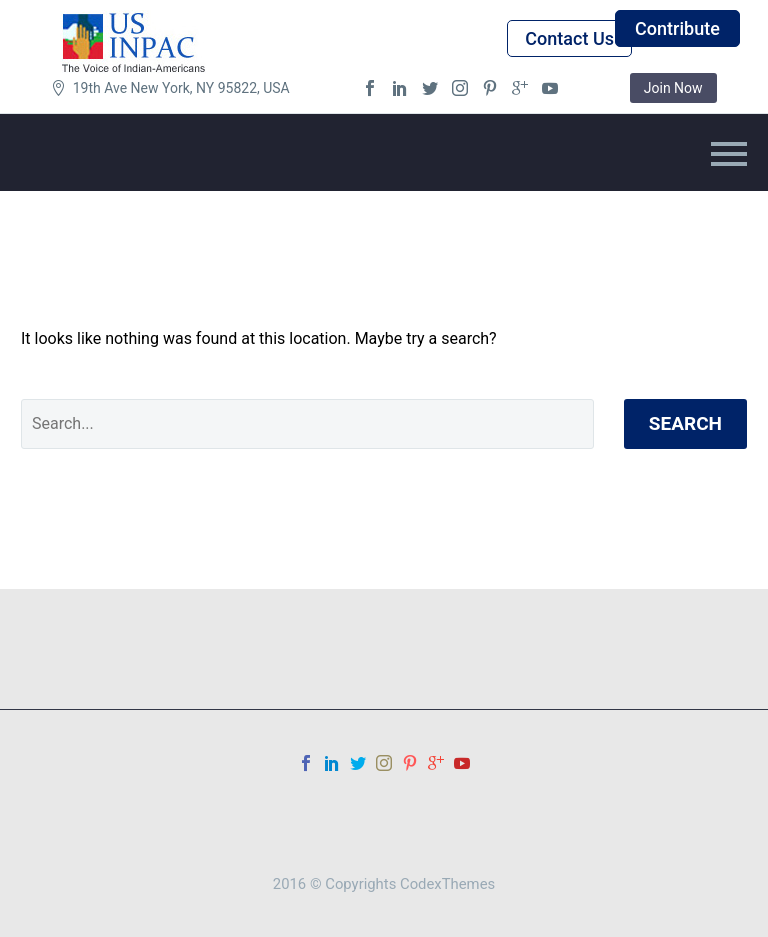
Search (685, 423)
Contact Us (569, 38)
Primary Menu (729, 154)
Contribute (677, 28)
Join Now (673, 88)
